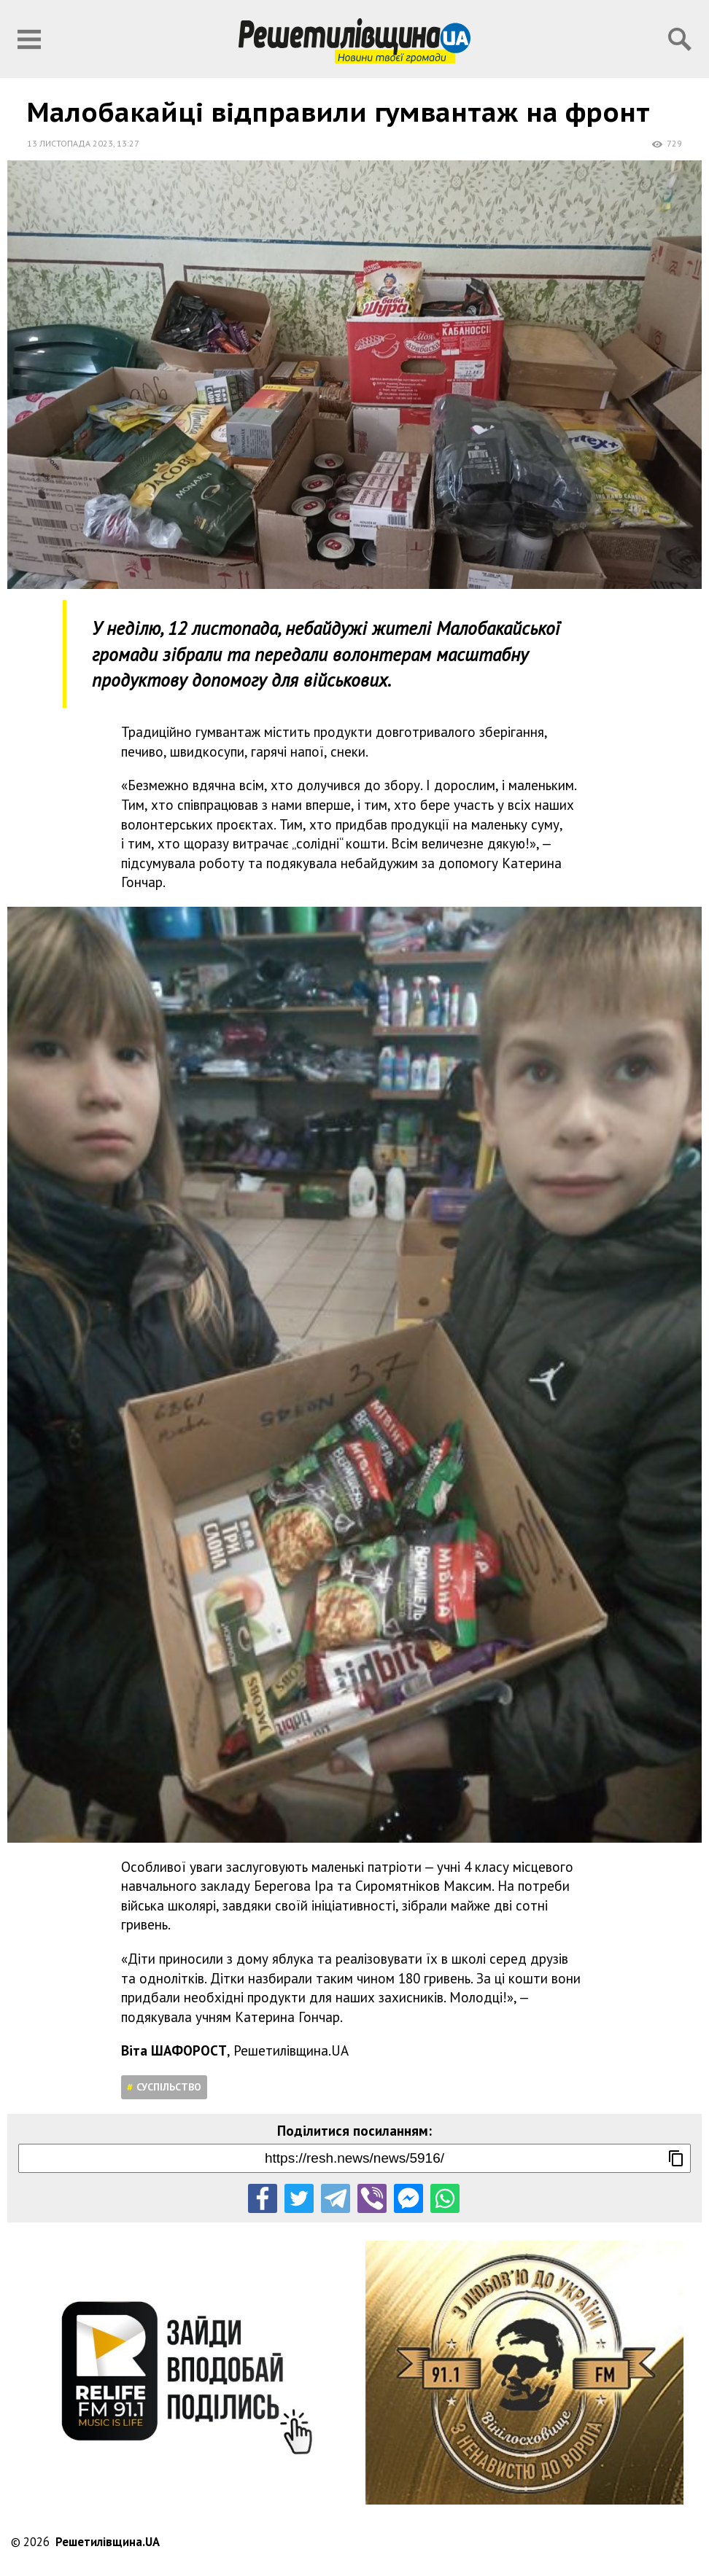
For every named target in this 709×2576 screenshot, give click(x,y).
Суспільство (168, 2086)
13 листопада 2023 (70, 143)
